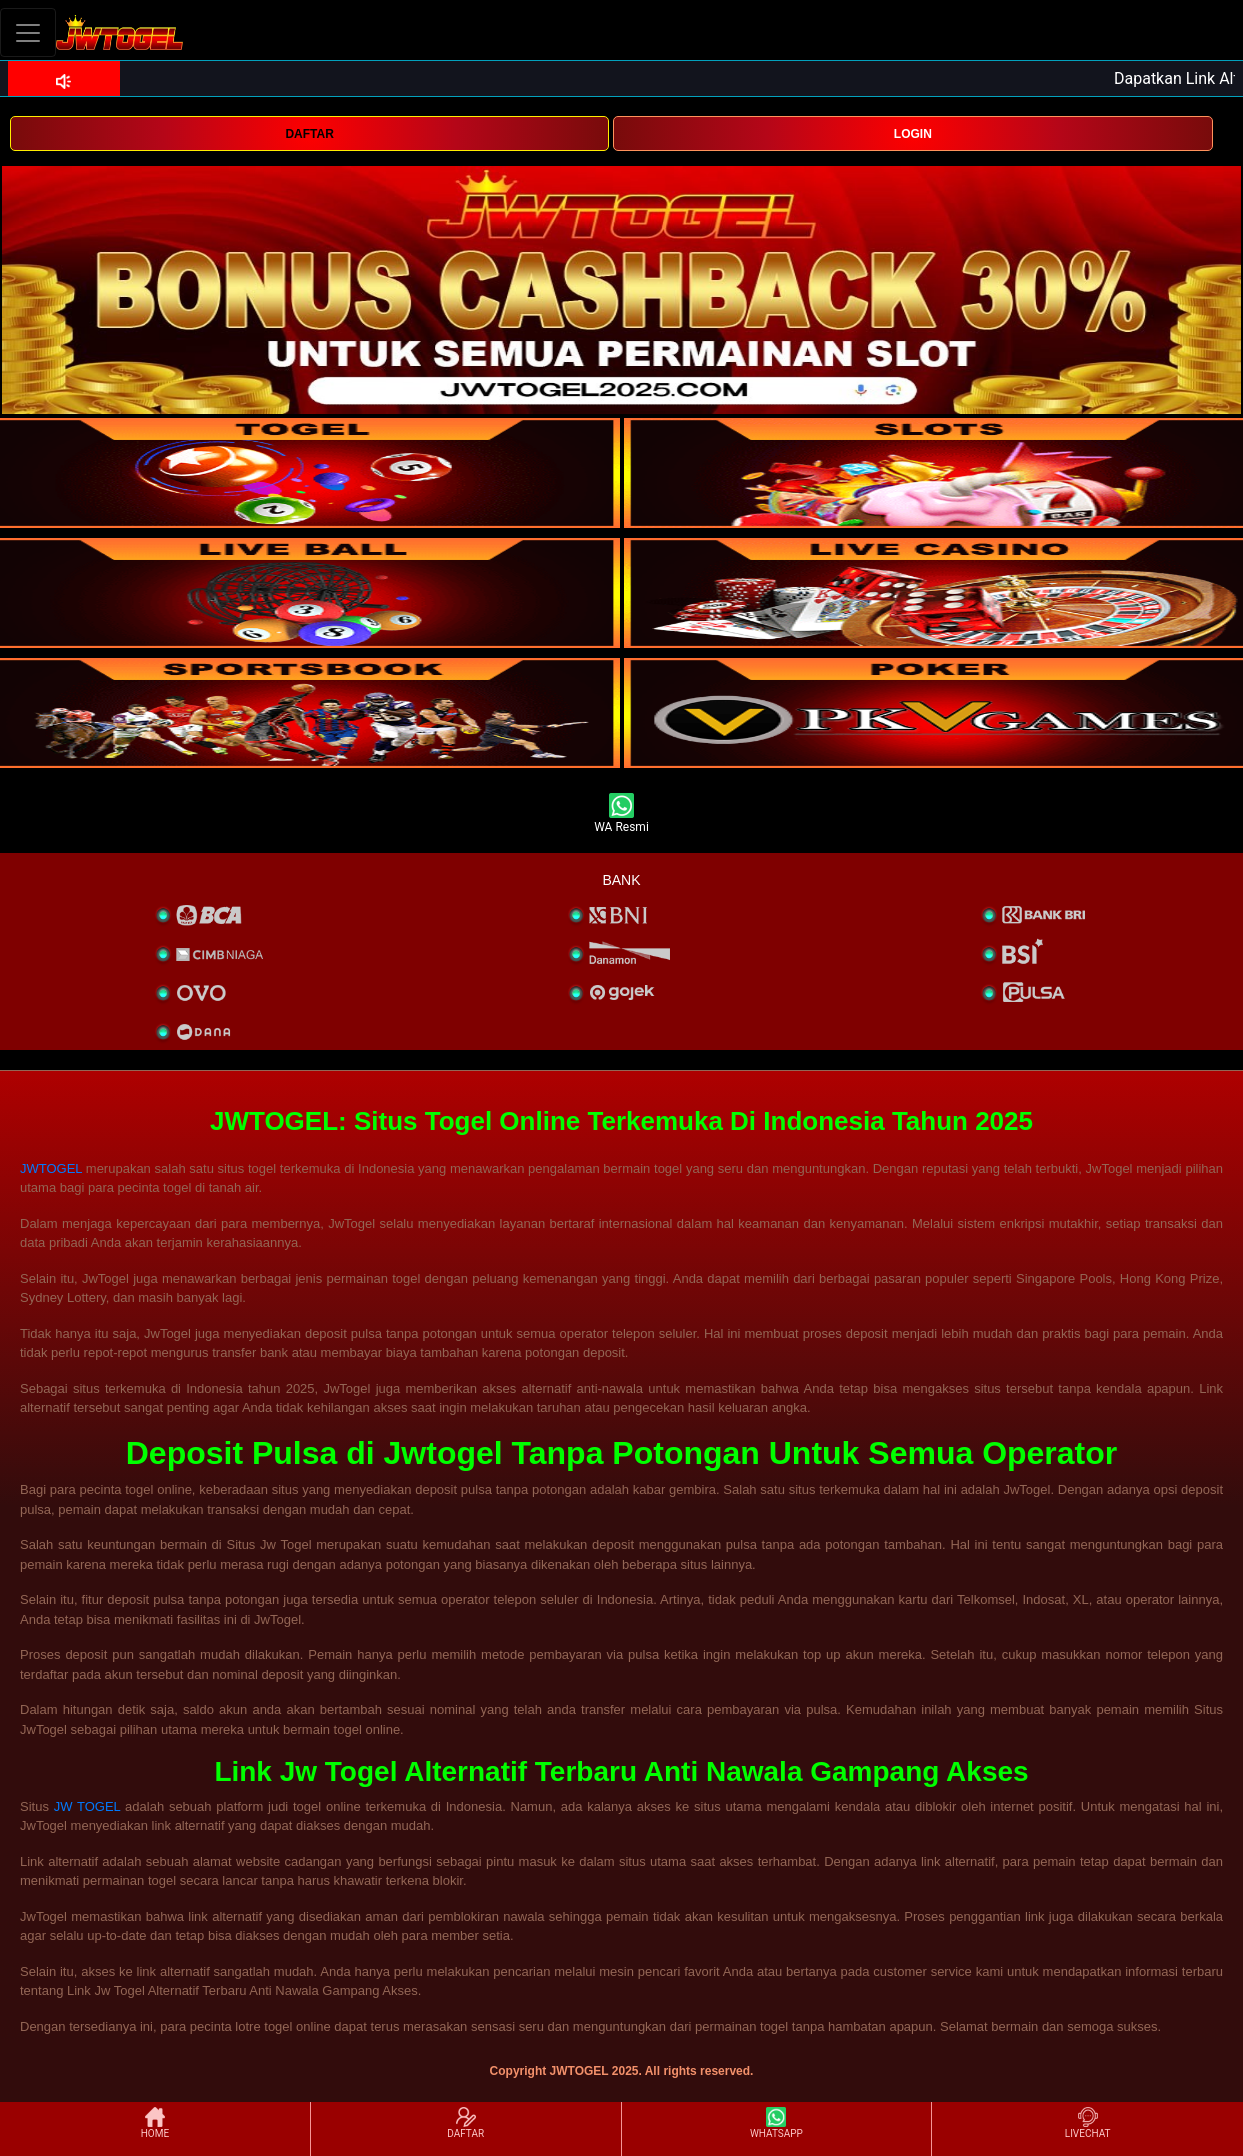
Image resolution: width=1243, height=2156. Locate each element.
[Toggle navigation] (28, 32)
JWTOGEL (51, 1168)
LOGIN (913, 134)
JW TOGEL (87, 1806)
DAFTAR (309, 134)
